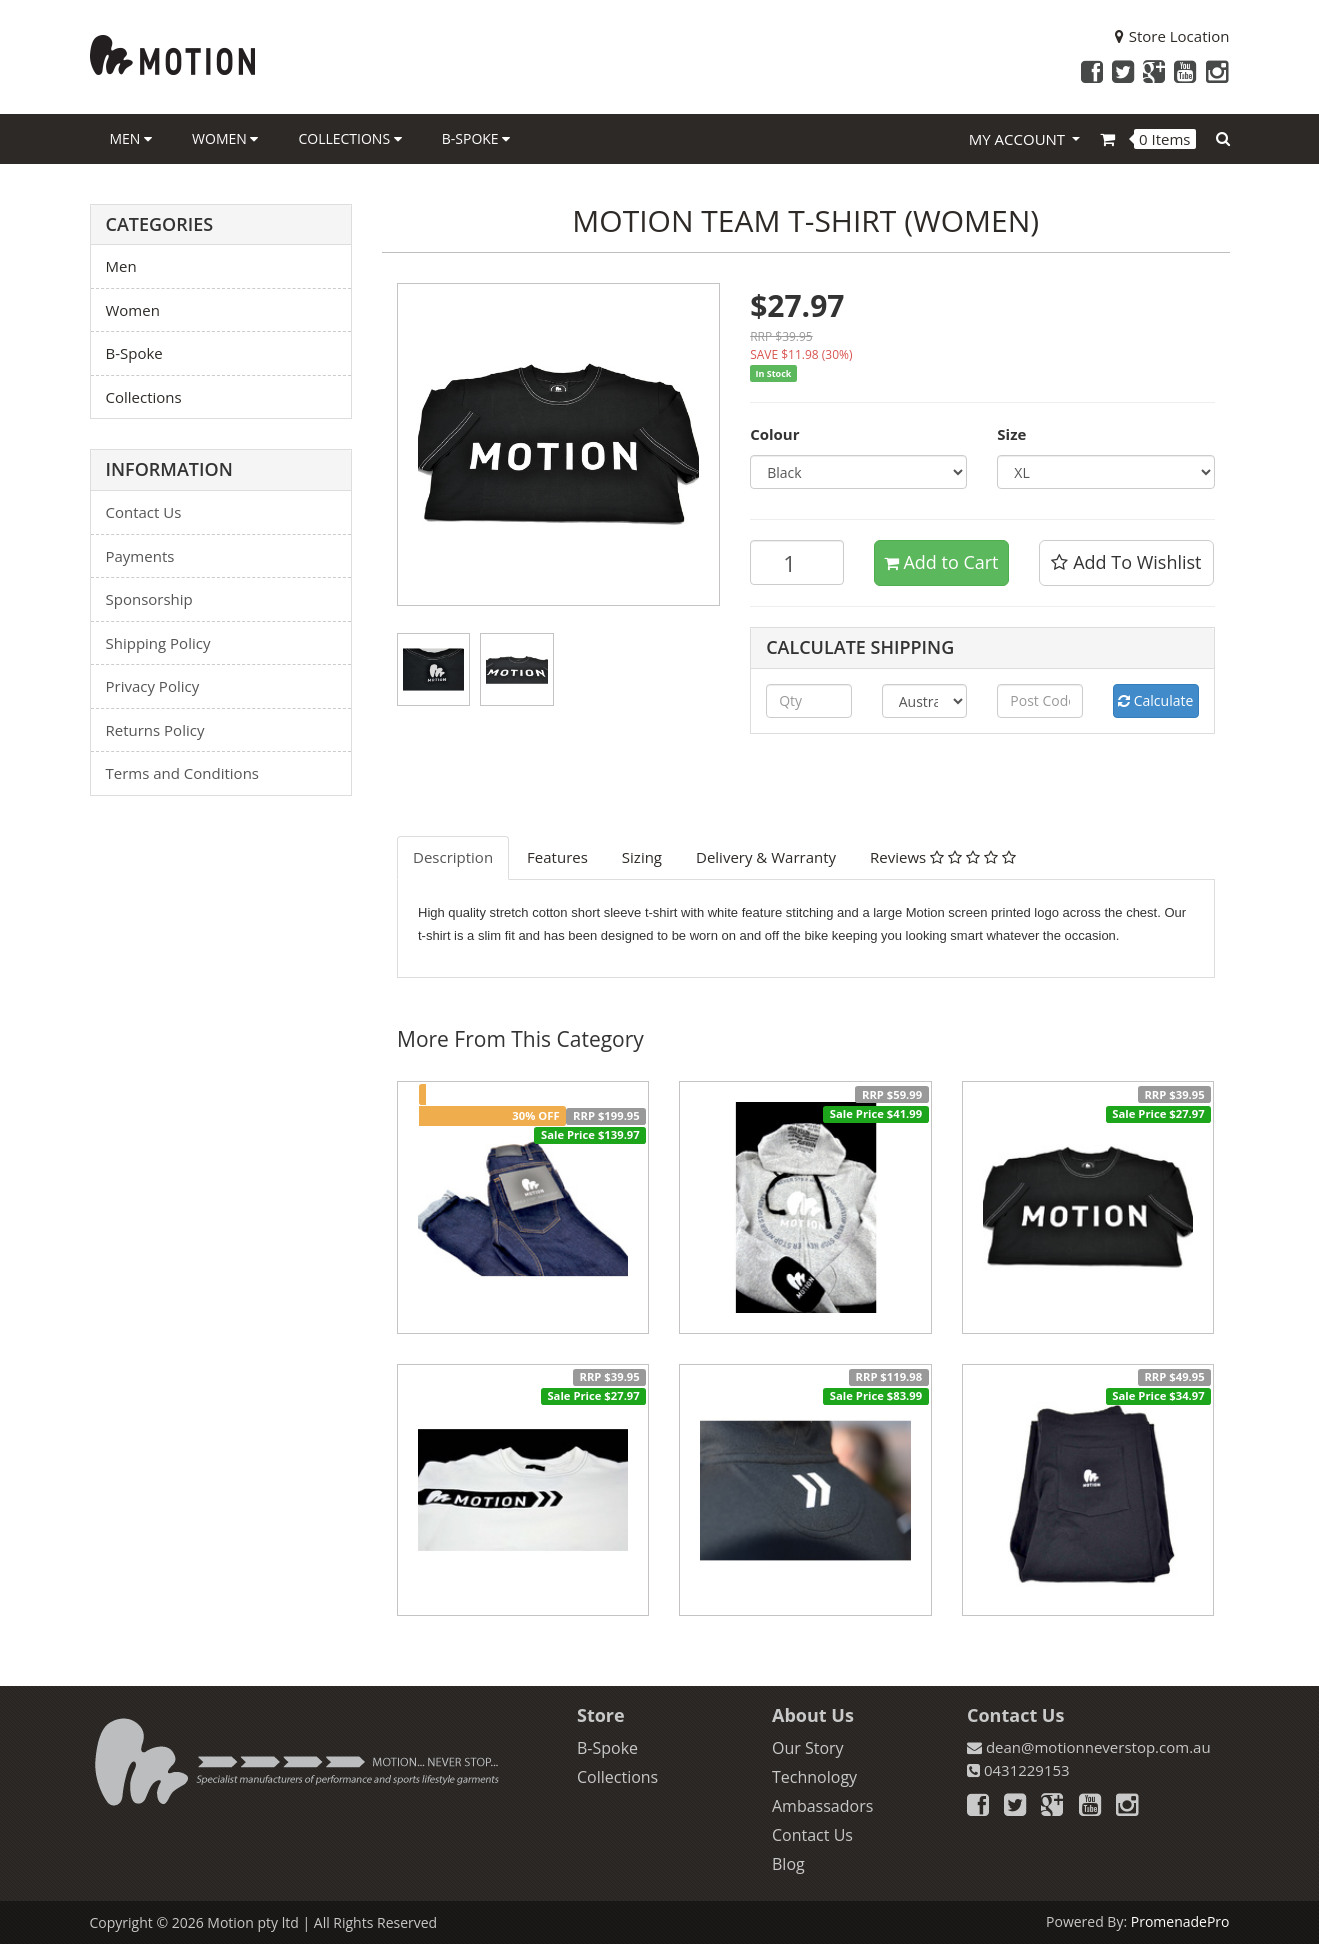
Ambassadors (822, 1806)
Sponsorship (149, 599)
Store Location (1172, 36)
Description (453, 857)
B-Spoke (476, 138)
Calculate (1155, 700)
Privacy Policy (153, 686)
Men (131, 138)
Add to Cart (941, 562)
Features (557, 857)
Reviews (943, 857)
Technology (814, 1777)
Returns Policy (155, 730)
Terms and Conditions (183, 773)
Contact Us (144, 512)
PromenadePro (1180, 1921)
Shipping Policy (158, 643)
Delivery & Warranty (766, 857)
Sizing (642, 857)
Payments (140, 556)
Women (225, 138)
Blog (788, 1864)
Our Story (808, 1748)
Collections (349, 138)
